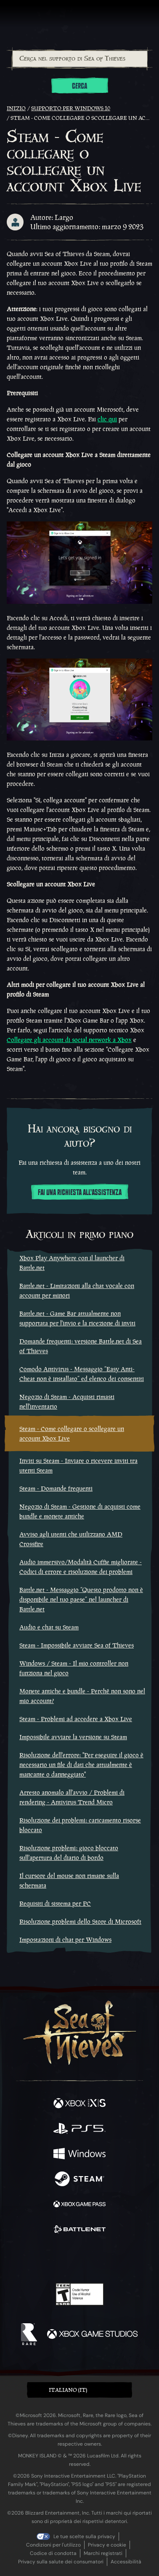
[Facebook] (19, 2258)
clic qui (107, 419)
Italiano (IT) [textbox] (68, 2390)
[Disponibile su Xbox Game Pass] (79, 2205)
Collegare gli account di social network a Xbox (69, 1040)
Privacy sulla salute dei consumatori (60, 2561)
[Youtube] (78, 2259)
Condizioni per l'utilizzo (53, 2545)
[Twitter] (35, 2258)
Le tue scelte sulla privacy (84, 2536)
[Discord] (103, 2259)
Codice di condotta (53, 2553)
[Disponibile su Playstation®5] (79, 2129)
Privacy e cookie (107, 2545)
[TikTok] (121, 2259)
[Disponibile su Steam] (79, 2180)
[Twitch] (53, 2259)
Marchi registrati (103, 2553)
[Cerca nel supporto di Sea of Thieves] (80, 59)
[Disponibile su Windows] (79, 2154)
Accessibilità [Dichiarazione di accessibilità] (126, 2561)
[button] (79, 2390)
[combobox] (79, 59)
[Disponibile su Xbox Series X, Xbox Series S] (79, 2104)
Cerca (79, 86)
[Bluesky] (138, 2259)
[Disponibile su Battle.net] (79, 2230)
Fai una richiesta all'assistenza (80, 1192)
